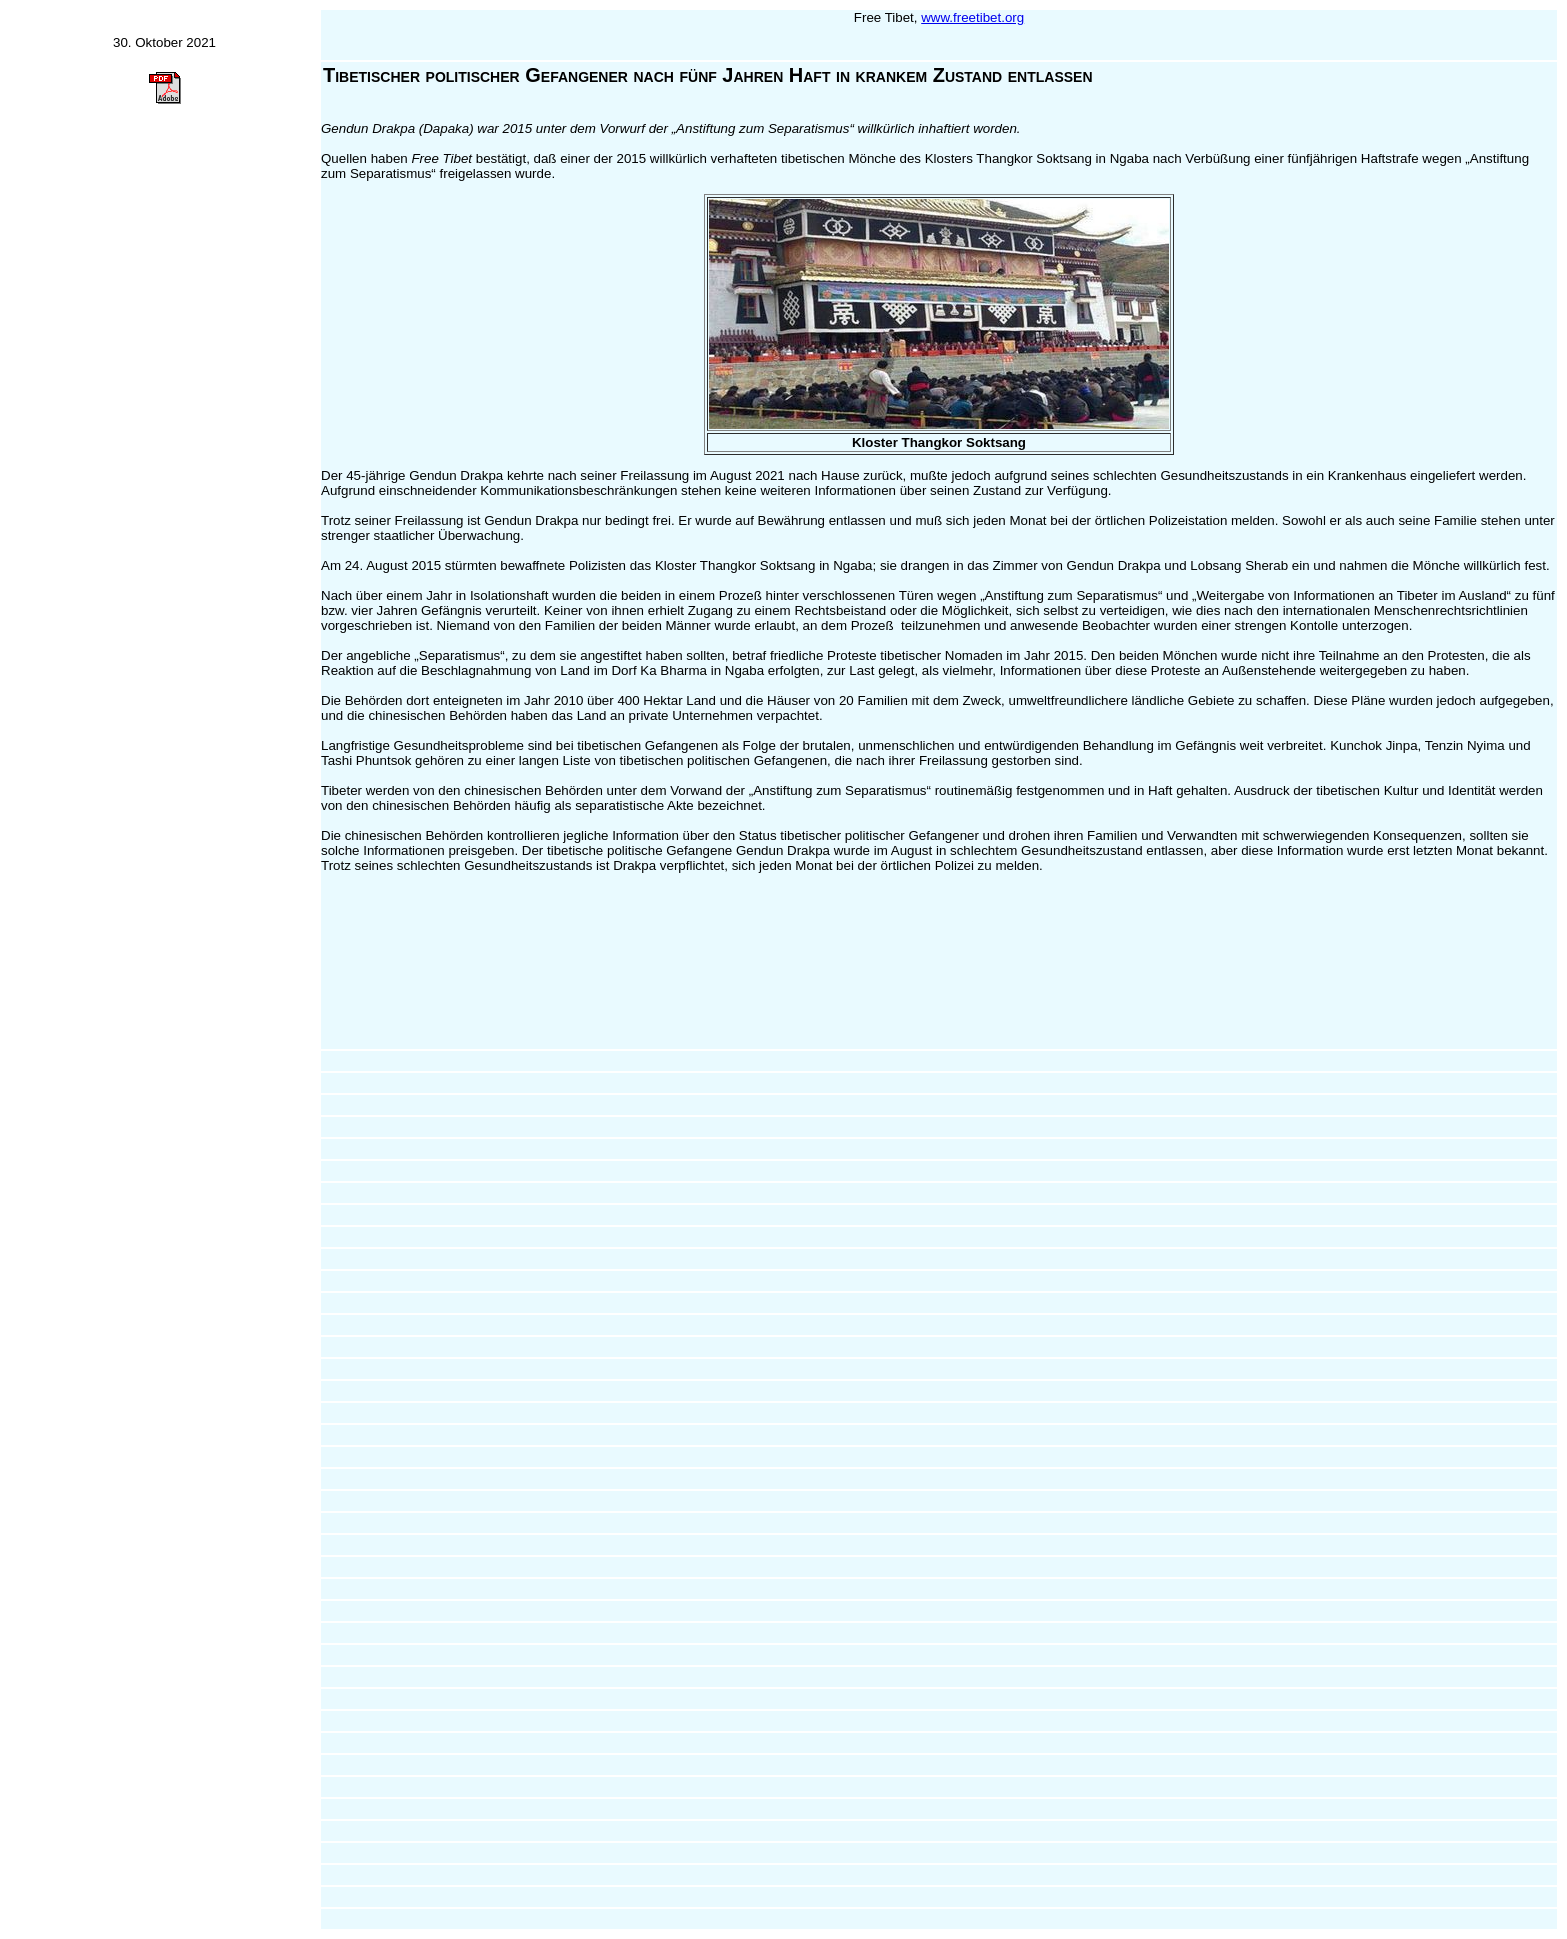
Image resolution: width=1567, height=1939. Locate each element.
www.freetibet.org (972, 17)
